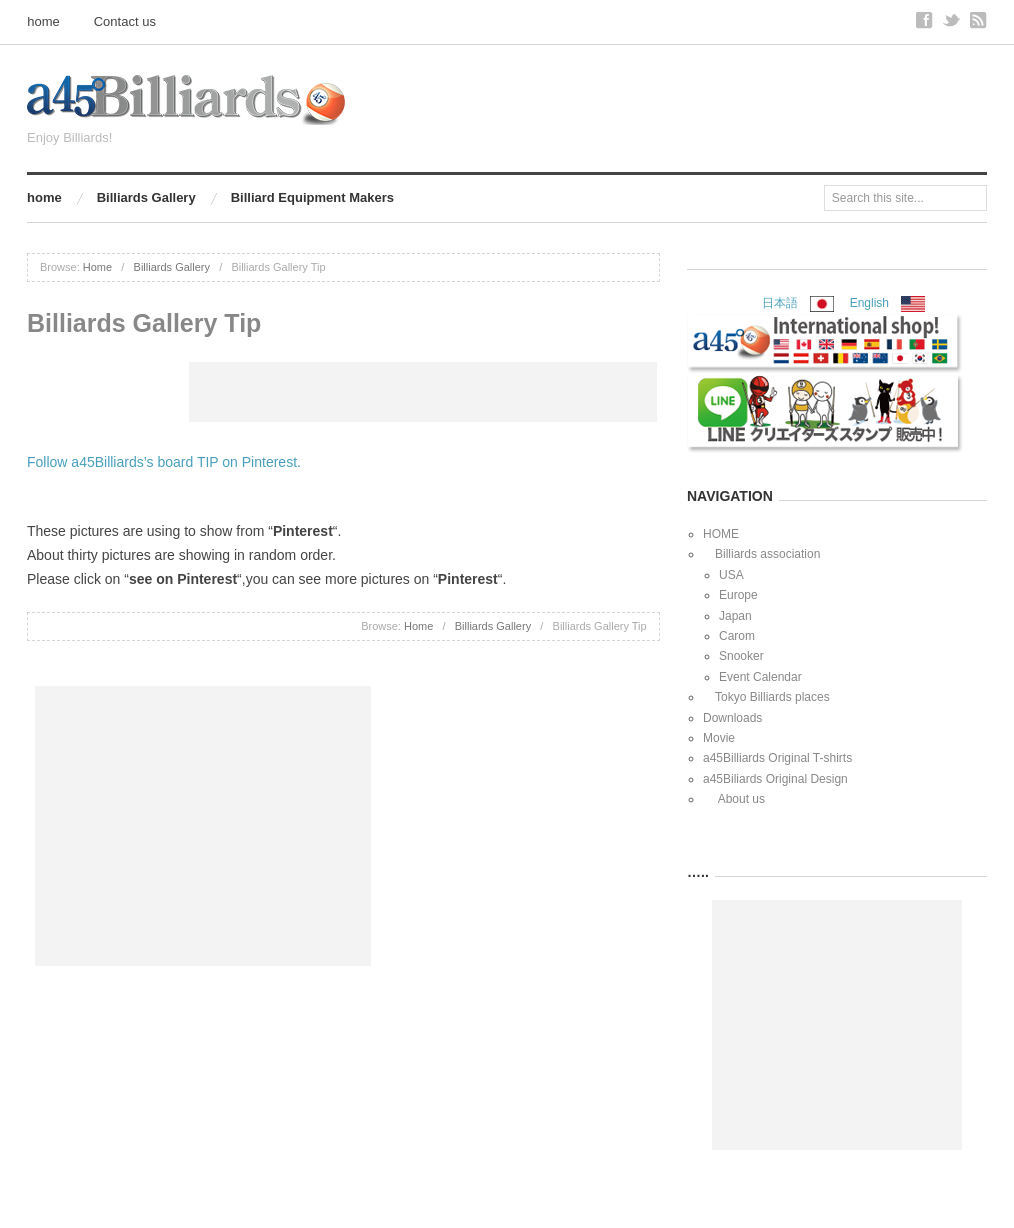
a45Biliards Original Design (775, 779)
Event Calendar (760, 677)
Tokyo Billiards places (766, 697)
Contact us (125, 21)
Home (97, 267)
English (869, 303)
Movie (719, 738)
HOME (721, 534)
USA (731, 575)
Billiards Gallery (146, 197)
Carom (737, 636)
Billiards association (761, 554)
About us (734, 799)
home (43, 21)
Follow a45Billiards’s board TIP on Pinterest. (164, 462)
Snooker (741, 656)
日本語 (786, 303)
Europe (738, 595)
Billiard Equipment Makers (312, 197)
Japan (735, 616)
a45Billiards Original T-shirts (777, 758)
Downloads (732, 718)
